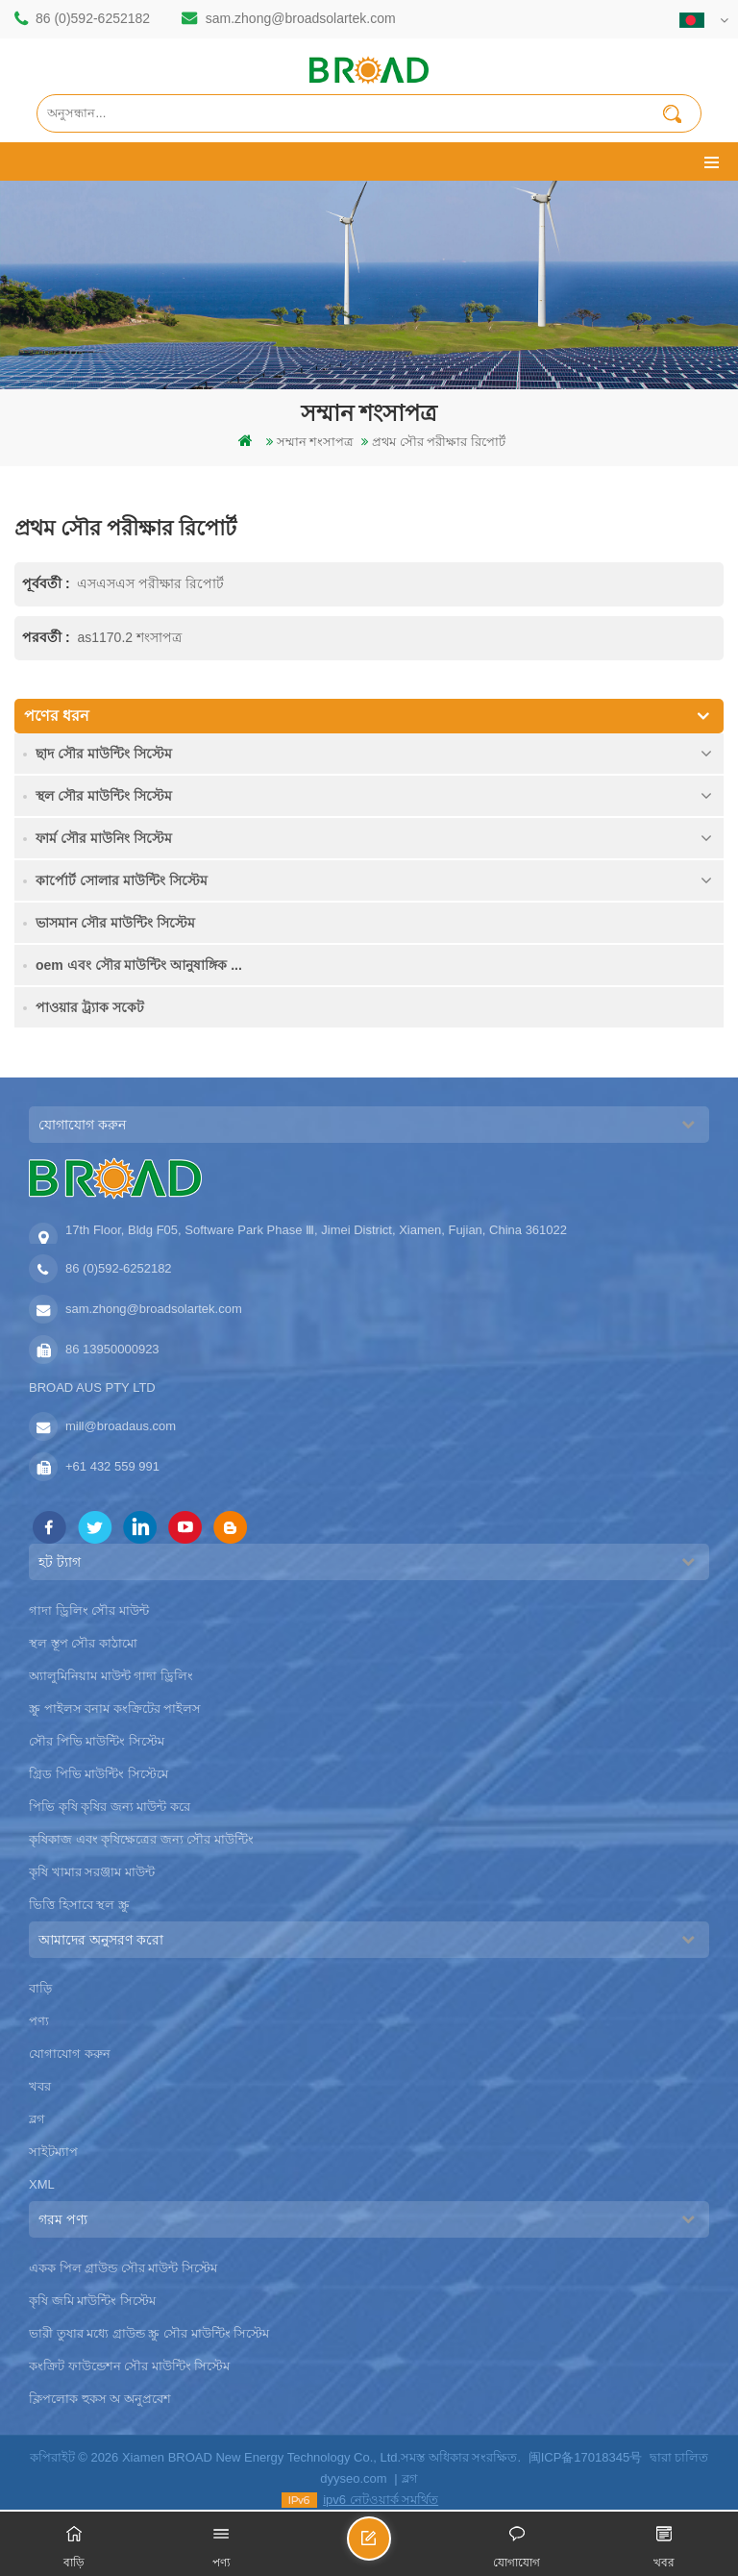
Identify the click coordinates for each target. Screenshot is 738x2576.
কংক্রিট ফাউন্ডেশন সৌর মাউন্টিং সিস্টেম (129, 2366)
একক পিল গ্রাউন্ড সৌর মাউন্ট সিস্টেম (123, 2268)
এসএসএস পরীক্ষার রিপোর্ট (150, 583)
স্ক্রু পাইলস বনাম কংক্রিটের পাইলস (115, 1708)
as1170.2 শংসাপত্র (129, 637)
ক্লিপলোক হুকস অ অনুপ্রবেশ (100, 2398)
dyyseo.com (353, 2478)
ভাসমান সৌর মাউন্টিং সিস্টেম (115, 922)
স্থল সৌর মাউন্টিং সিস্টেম (104, 796)
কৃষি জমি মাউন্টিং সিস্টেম (92, 2300)
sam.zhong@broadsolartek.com (301, 18)
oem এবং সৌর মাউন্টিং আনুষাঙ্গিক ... (139, 965)
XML (42, 2184)
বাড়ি (40, 1988)
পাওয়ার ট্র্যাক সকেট (90, 1007)
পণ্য (39, 2021)
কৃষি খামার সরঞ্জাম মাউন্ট (92, 1872)
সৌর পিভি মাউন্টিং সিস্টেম (96, 1741)
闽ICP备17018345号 (586, 2457)
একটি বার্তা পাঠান (390, 2547)
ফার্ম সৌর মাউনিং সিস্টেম (104, 838)
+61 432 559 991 (112, 1466)
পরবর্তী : (47, 637)
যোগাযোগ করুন (70, 2053)
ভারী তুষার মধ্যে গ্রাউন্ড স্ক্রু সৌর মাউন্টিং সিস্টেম (149, 2333)
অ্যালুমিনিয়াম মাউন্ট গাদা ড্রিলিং (111, 1676)
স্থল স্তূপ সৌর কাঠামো (83, 1643)
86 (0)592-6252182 (93, 18)
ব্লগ (37, 2119)
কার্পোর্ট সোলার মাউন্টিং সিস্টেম (122, 880)
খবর (40, 2086)
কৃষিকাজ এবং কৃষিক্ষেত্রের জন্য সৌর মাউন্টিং (141, 1839)
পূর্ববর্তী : (47, 583)
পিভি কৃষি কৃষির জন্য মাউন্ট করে (109, 1806)
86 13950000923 (112, 1349)
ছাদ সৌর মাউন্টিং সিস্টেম (104, 753)
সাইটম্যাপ (53, 2151)
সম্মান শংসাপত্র (316, 441)
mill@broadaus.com (120, 1426)
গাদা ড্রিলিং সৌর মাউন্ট (89, 1610)
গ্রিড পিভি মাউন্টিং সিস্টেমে (98, 1774)
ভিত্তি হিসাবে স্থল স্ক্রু (79, 1904)
